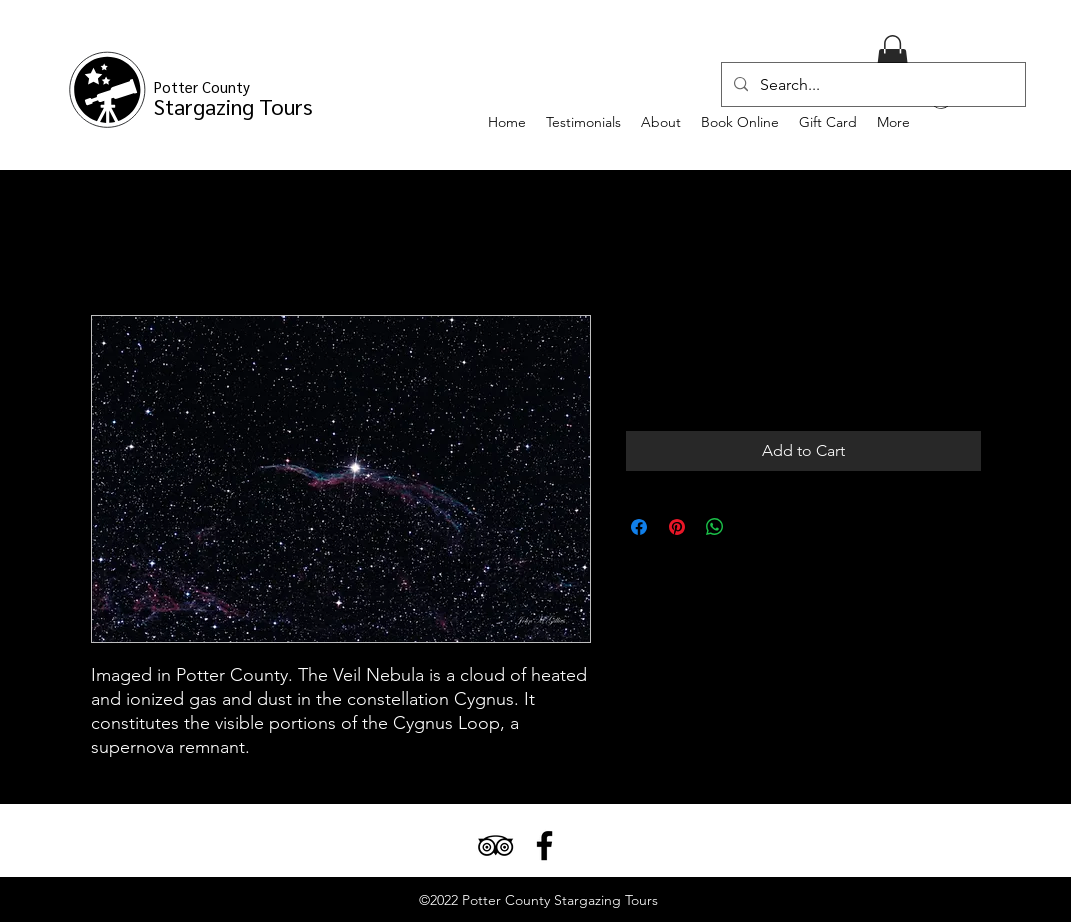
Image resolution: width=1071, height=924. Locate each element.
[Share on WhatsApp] (715, 527)
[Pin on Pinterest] (677, 527)
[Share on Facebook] (639, 527)
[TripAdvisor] (495, 845)
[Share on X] (753, 527)
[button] (892, 56)
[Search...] (871, 85)
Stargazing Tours (233, 98)
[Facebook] (544, 845)
